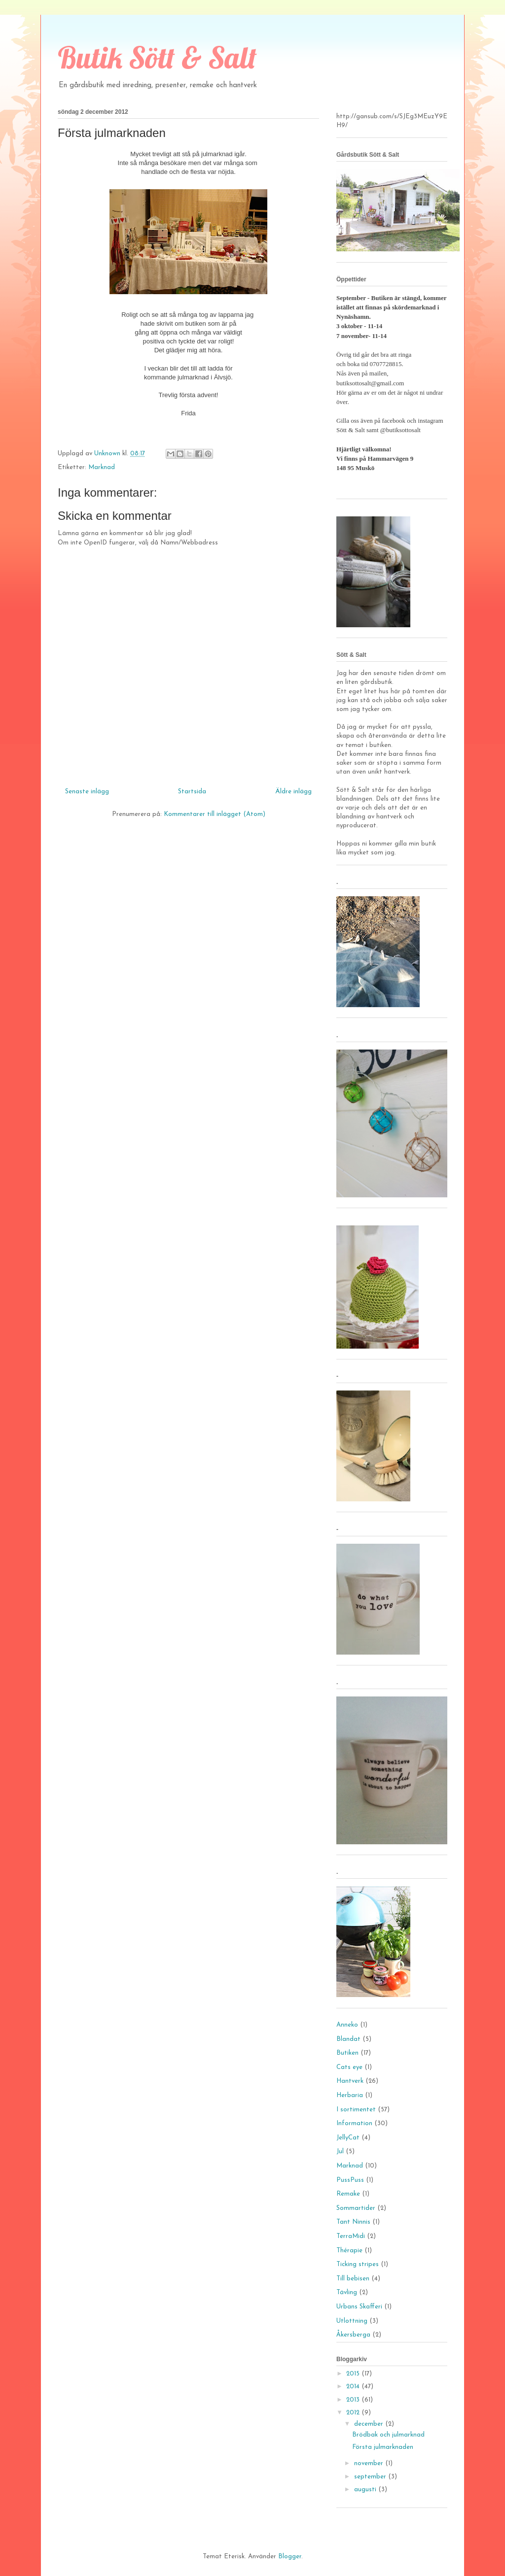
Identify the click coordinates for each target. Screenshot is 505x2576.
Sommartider (355, 2208)
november (369, 2463)
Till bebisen (352, 2278)
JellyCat (348, 2138)
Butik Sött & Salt (157, 57)
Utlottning (351, 2321)
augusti (366, 2489)
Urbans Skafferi (359, 2307)
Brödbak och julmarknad (388, 2435)
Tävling (346, 2292)
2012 (353, 2412)
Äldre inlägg (293, 791)
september (371, 2477)
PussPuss (350, 2180)
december (369, 2424)
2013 (353, 2400)
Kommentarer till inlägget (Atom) (214, 814)
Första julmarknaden (382, 2447)
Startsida (192, 791)
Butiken (347, 2053)
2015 (353, 2374)
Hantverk (349, 2081)
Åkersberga (353, 2335)
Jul (340, 2151)
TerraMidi (350, 2236)
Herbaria (349, 2095)
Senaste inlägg (87, 791)
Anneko (347, 2025)
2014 (353, 2386)
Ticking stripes (357, 2264)
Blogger (289, 2556)
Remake (348, 2194)
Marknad (101, 467)
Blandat (348, 2039)
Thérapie (349, 2250)
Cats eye (349, 2067)
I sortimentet (356, 2109)
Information (354, 2123)
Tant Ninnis (353, 2222)
